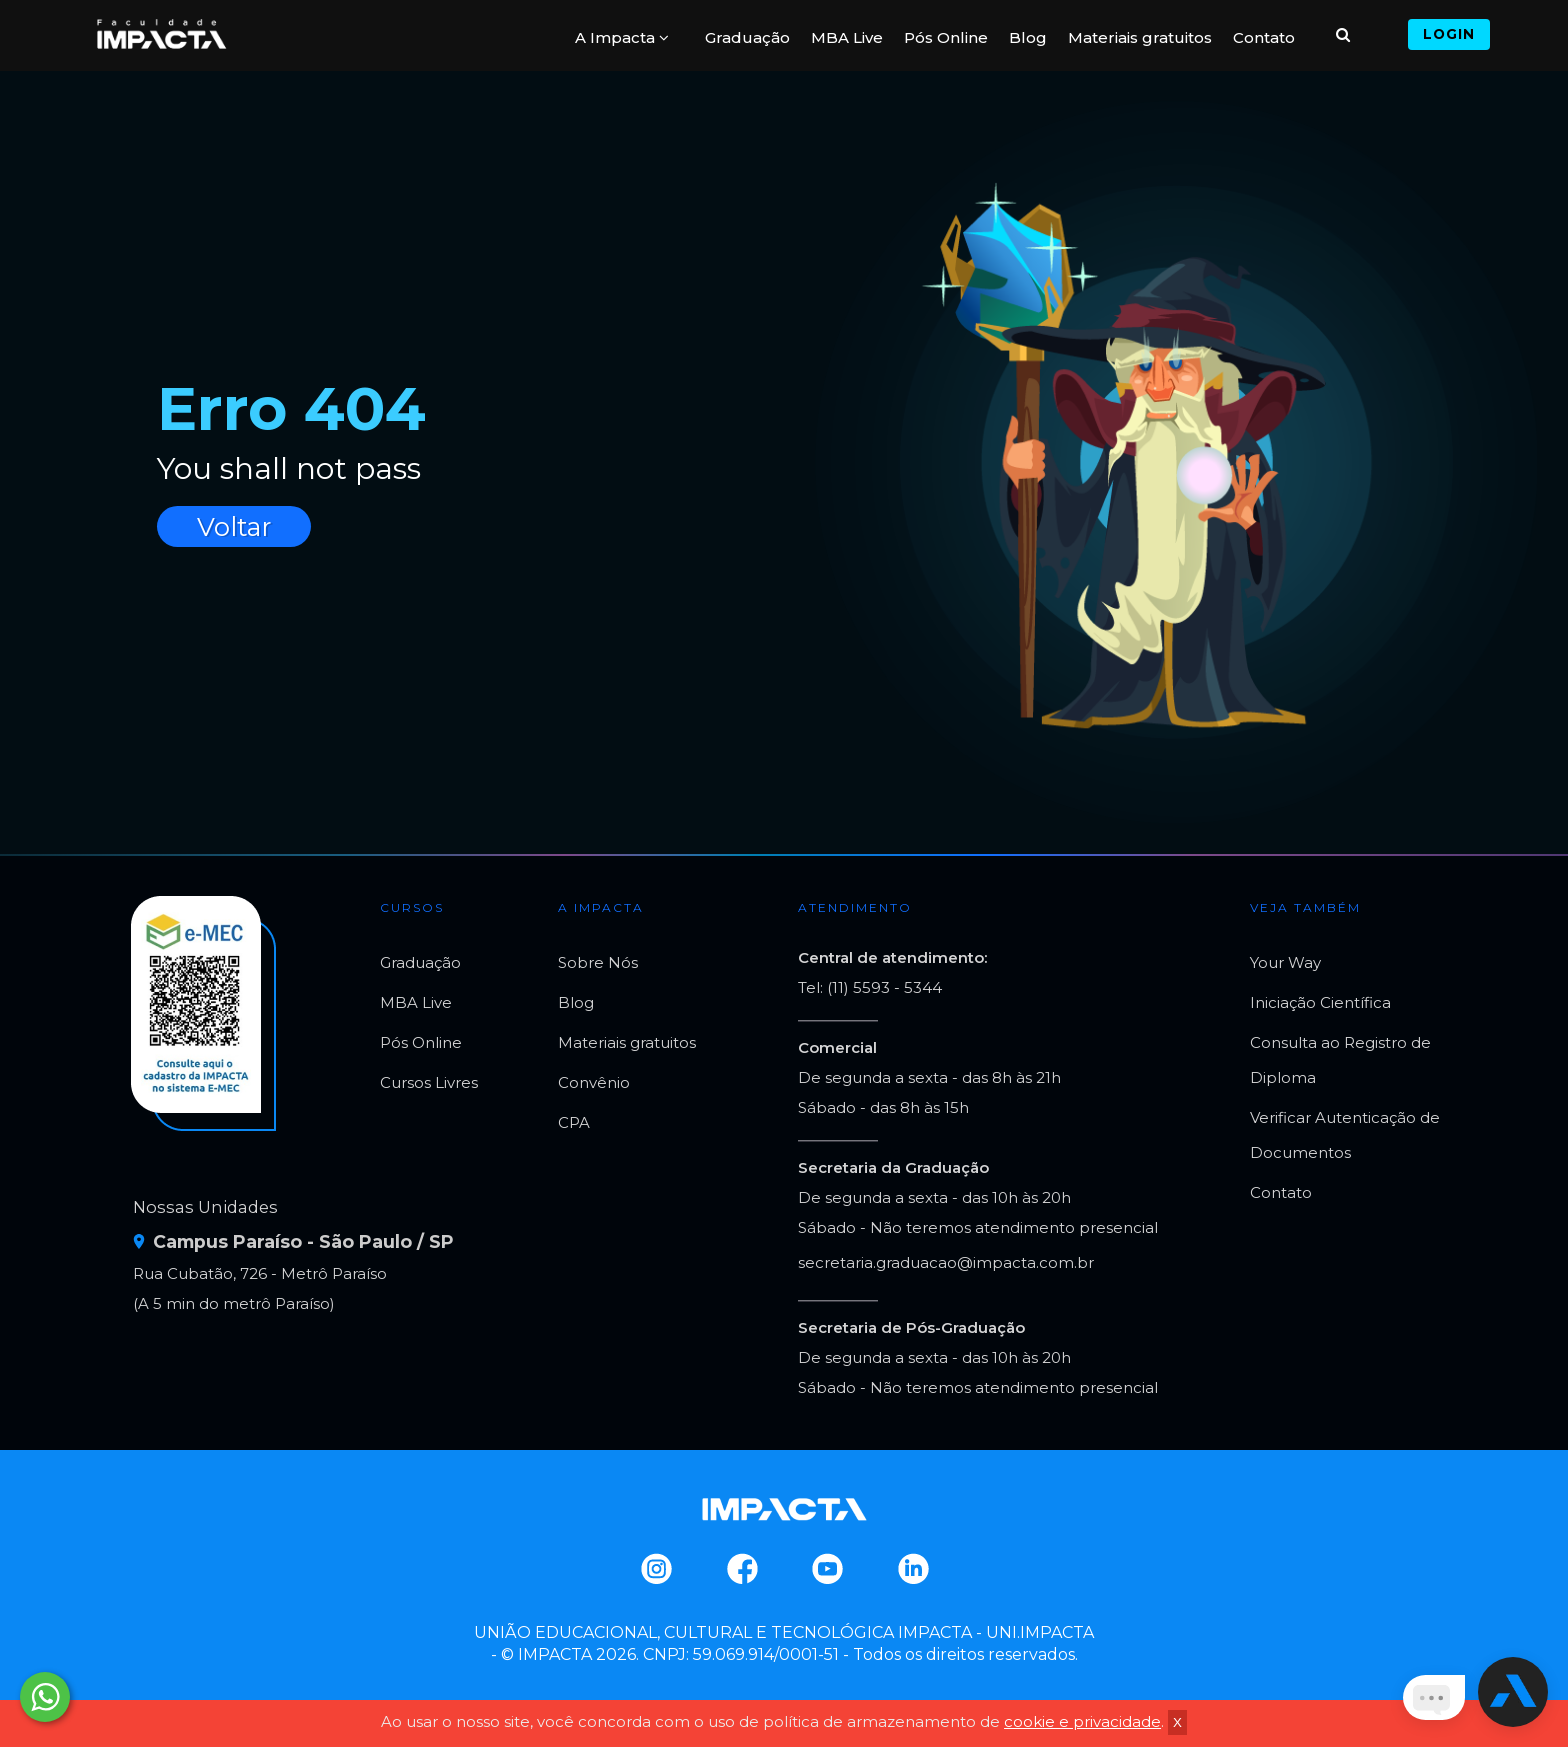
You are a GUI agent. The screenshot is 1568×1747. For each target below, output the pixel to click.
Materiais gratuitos (1140, 37)
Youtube (826, 1569)
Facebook (741, 1569)
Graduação (747, 37)
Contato (1264, 37)
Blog (1028, 37)
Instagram (655, 1569)
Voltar (234, 526)
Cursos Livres (429, 1082)
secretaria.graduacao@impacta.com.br (946, 1262)
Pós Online (946, 37)
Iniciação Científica (1320, 1002)
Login (1449, 34)
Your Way (1285, 962)
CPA (574, 1122)
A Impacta (622, 37)
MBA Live (847, 37)
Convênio (594, 1082)
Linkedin (912, 1569)
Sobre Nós (598, 962)
